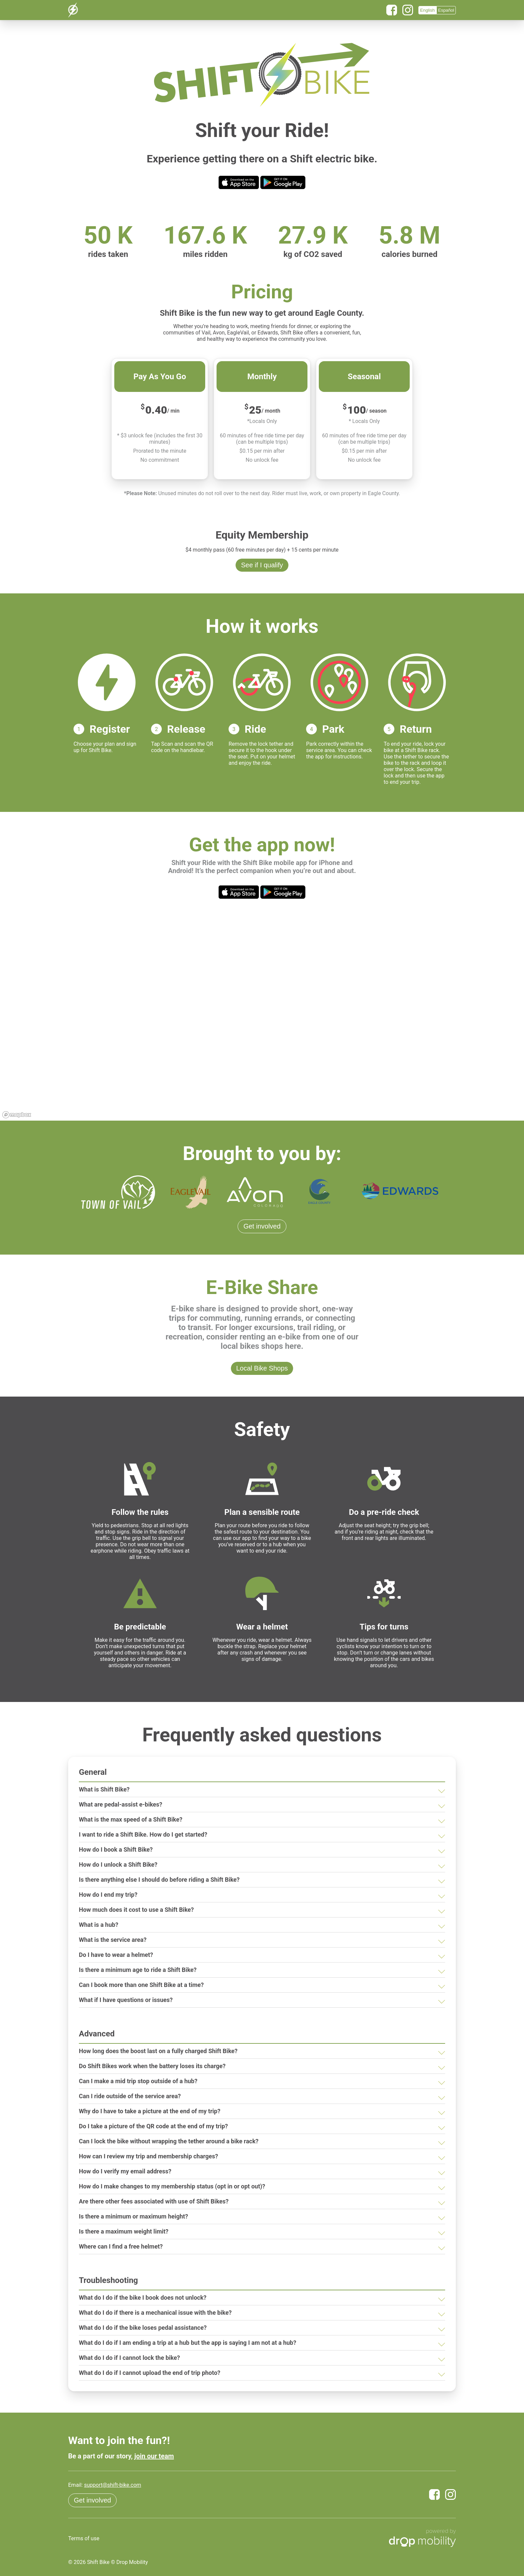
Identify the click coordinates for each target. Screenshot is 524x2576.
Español (446, 10)
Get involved (261, 1226)
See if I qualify (262, 565)
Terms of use (83, 2538)
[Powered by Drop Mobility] (422, 2538)
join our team (154, 2456)
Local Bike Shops (262, 1368)
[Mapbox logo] (16, 1115)
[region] (262, 1020)
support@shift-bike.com (112, 2485)
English (427, 10)
